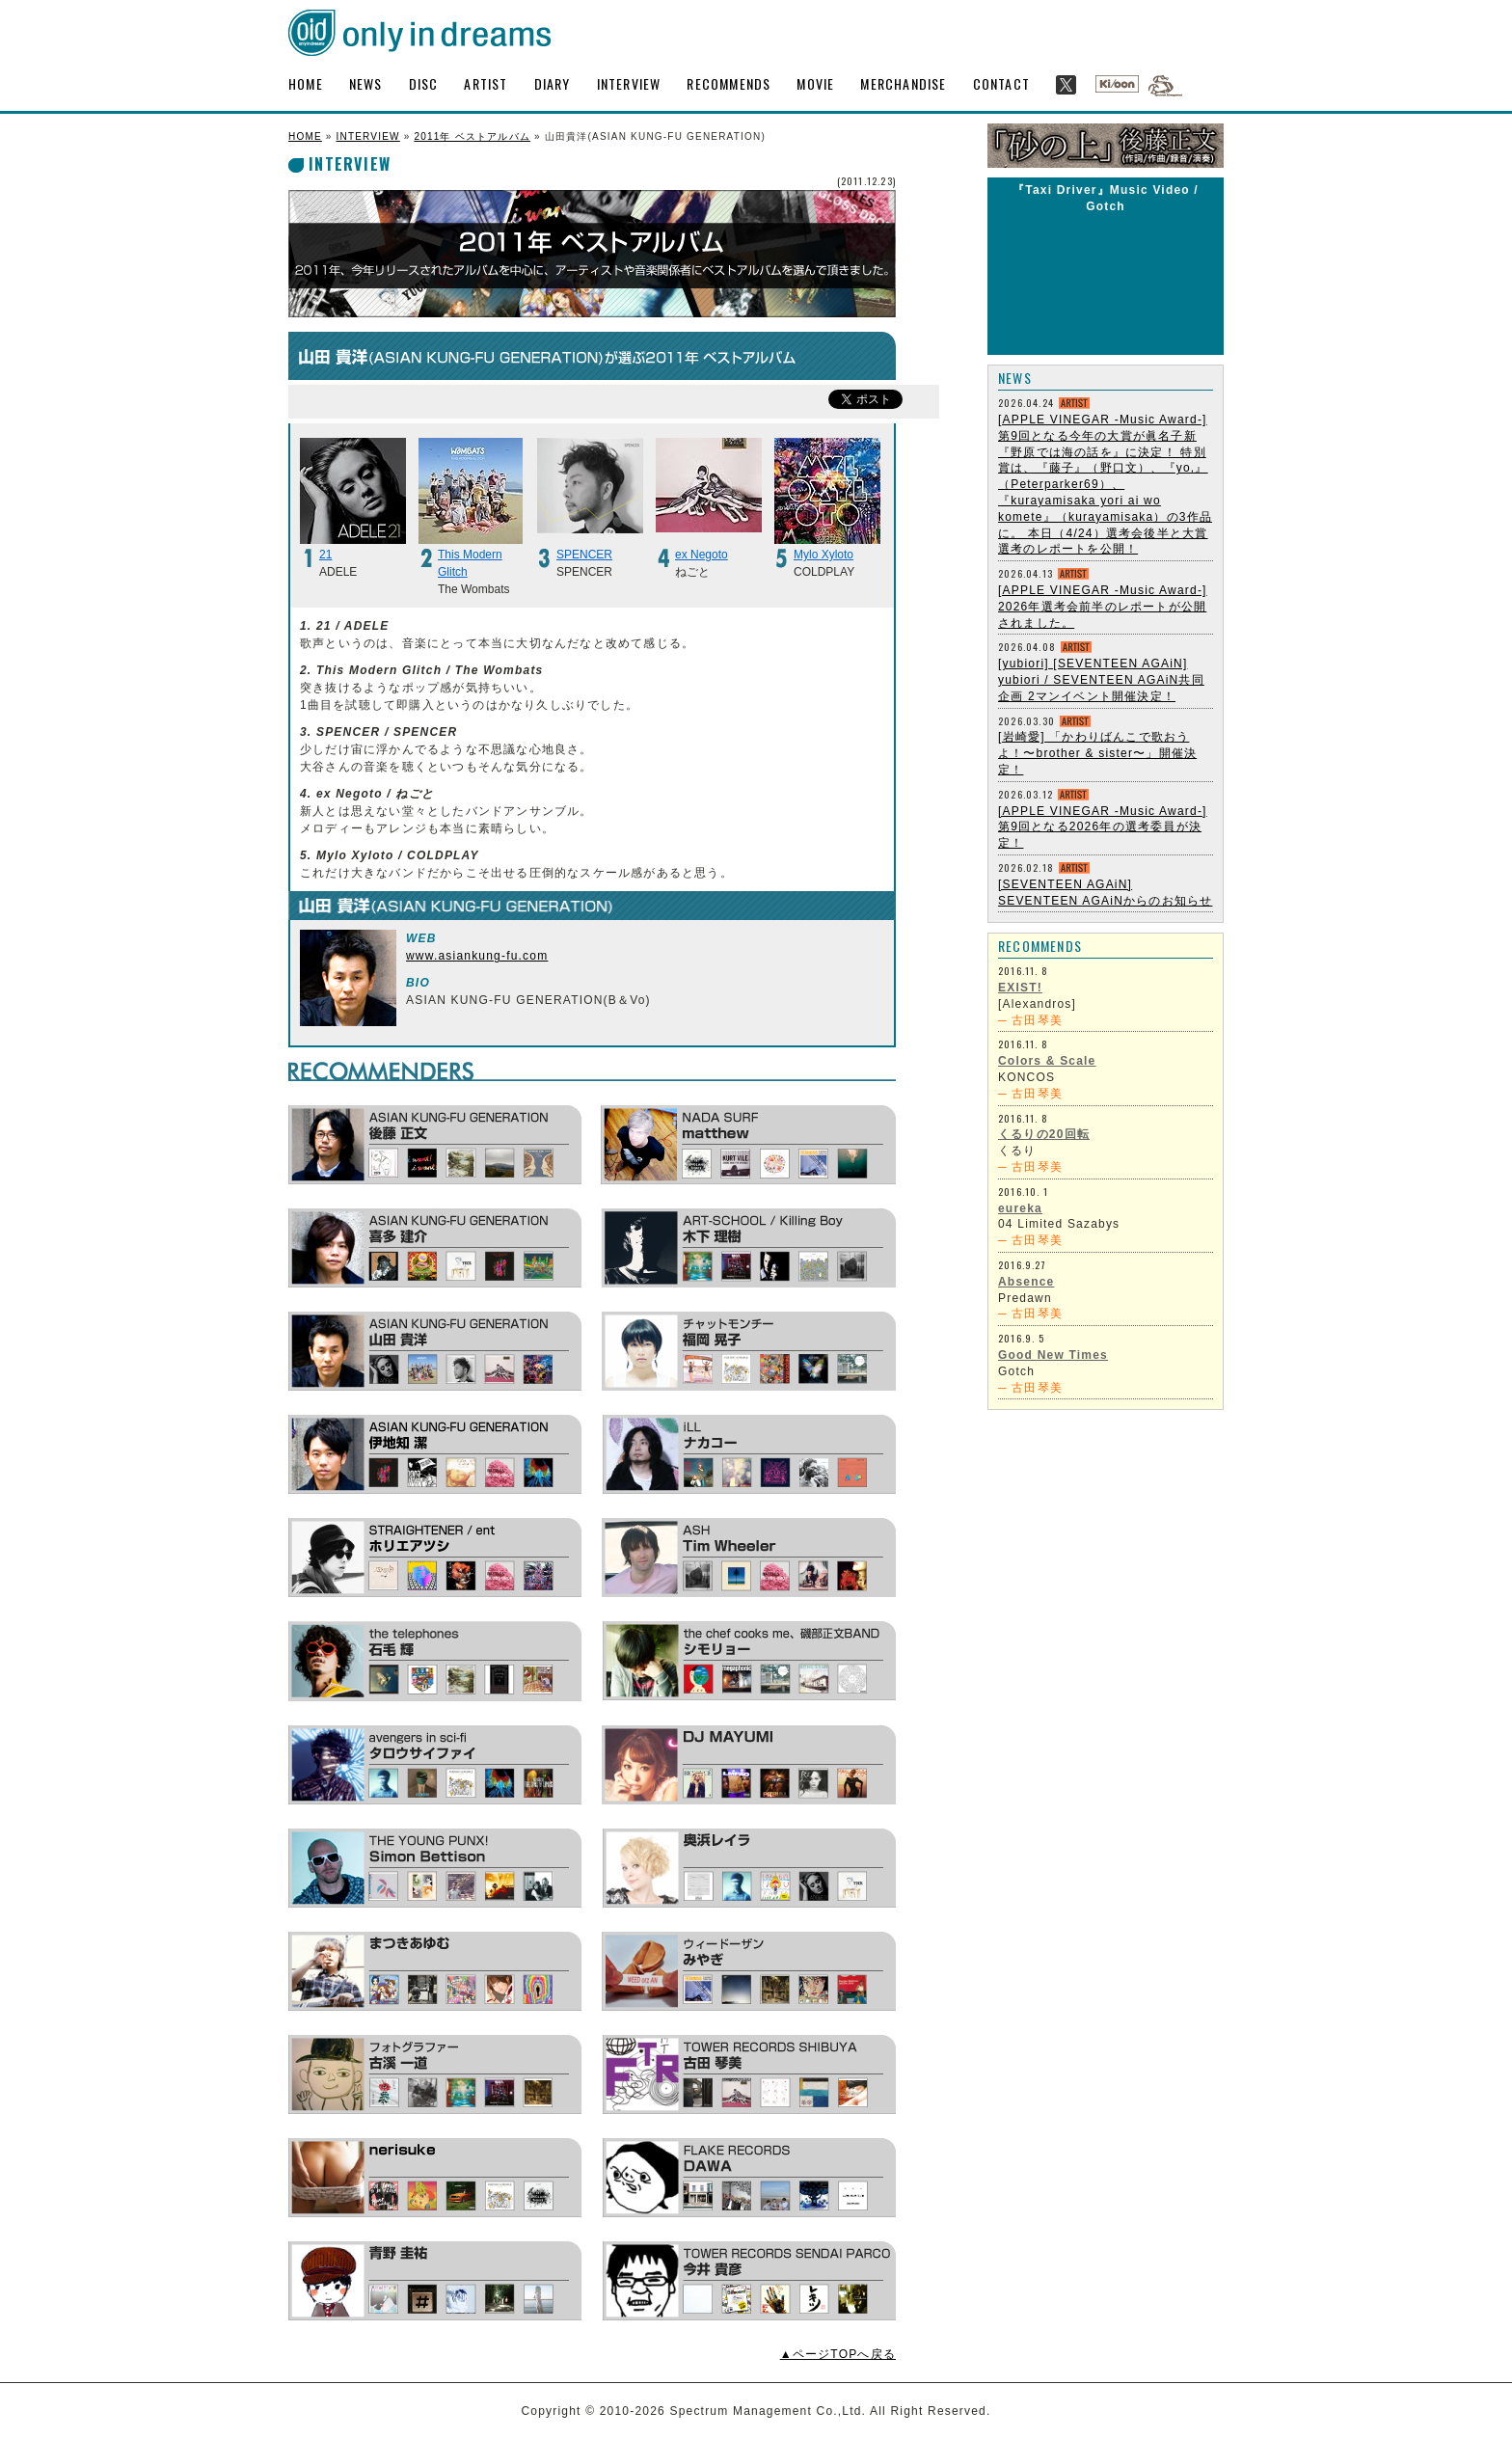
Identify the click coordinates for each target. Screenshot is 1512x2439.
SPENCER (584, 554)
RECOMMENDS (728, 83)
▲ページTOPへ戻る (838, 2354)
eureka (1020, 1208)
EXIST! (1020, 987)
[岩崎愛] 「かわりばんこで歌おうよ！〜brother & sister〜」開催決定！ (1097, 753)
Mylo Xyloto (823, 554)
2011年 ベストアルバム (472, 136)
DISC (424, 83)
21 (325, 554)
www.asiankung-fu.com (477, 955)
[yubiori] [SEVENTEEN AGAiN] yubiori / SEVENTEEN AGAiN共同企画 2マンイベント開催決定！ (1101, 680)
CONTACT (1001, 83)
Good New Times (1053, 1355)
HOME (305, 83)
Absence (1026, 1281)
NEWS (366, 83)
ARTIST (485, 83)
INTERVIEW (629, 83)
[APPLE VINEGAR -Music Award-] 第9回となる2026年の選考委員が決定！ (1102, 827)
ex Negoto (701, 554)
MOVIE (815, 83)
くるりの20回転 (1044, 1134)
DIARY (552, 83)
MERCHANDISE (903, 83)
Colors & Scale (1047, 1061)
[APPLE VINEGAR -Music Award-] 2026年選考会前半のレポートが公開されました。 (1102, 606)
